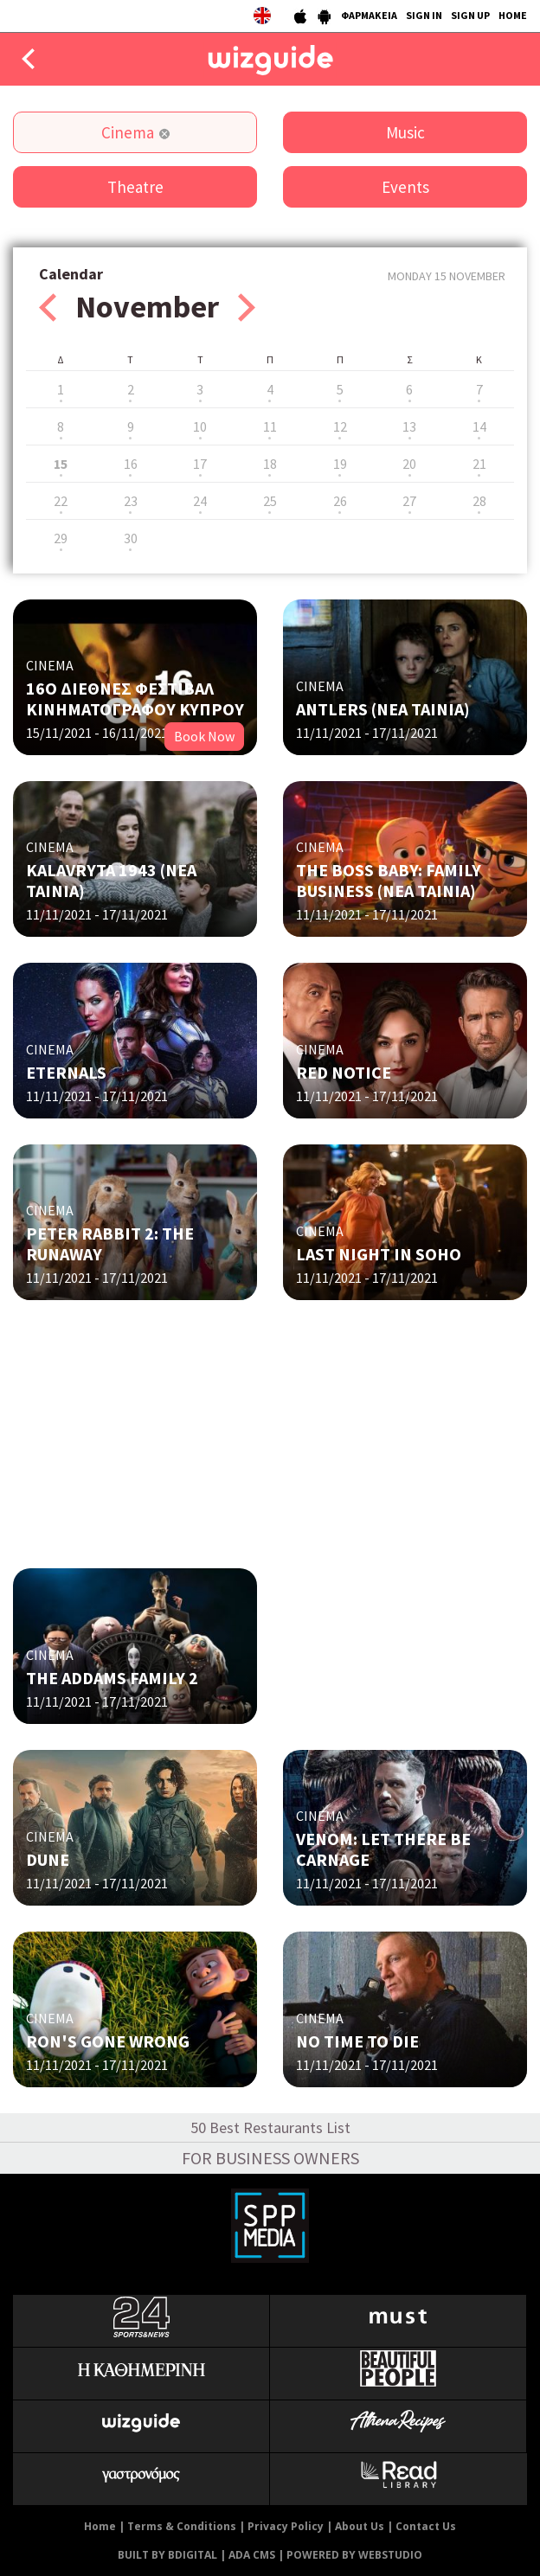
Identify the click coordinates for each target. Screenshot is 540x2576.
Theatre (135, 186)
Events (405, 186)
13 (409, 426)
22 (61, 500)
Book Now (204, 736)
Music (405, 132)
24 (200, 500)
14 (479, 426)
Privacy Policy (286, 2526)
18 (270, 463)
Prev (47, 307)
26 (340, 500)
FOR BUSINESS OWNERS (270, 2158)
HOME (512, 15)
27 (409, 500)
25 (270, 500)
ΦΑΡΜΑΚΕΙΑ (369, 15)
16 (131, 463)
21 (479, 463)
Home (100, 2526)
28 (479, 500)
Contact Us (425, 2526)
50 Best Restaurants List (270, 2127)
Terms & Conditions (181, 2526)
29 (61, 538)
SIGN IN (424, 15)
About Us (359, 2526)
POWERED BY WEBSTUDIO (354, 2554)
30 (131, 538)
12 (340, 426)
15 (61, 463)
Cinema (127, 132)
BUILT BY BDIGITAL (167, 2554)
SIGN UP (470, 15)
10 (200, 426)
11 (270, 426)
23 (131, 500)
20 (409, 463)
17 (200, 463)
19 (340, 463)
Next (246, 307)
